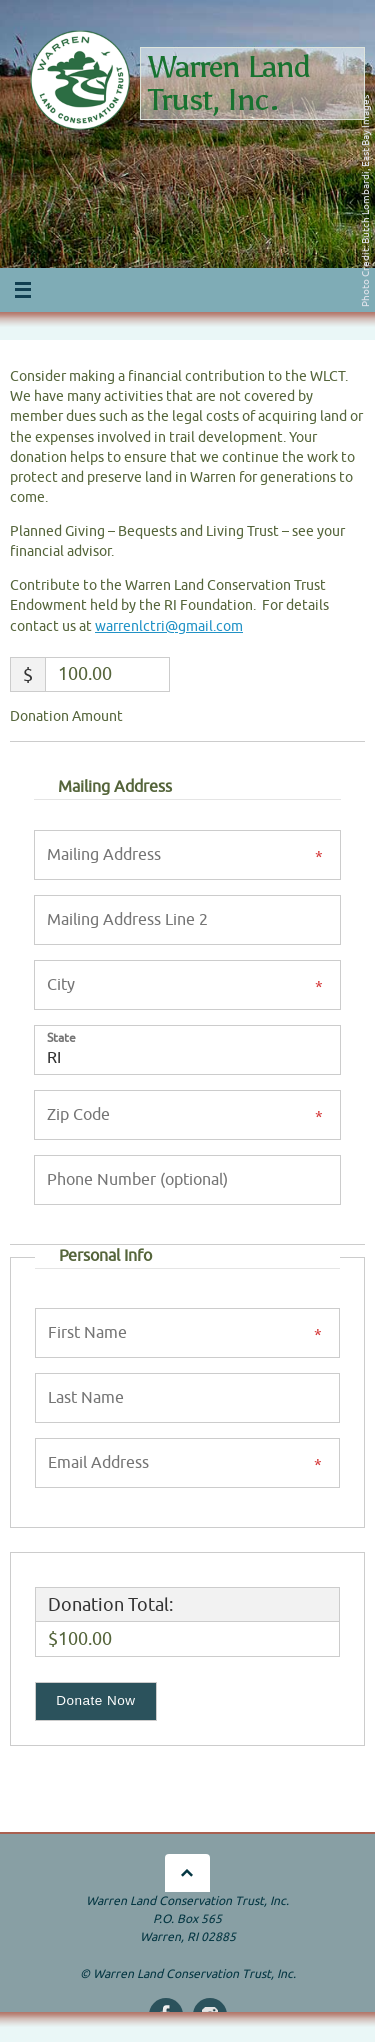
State (61, 1037)
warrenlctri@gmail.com (169, 626)
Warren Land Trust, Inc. (229, 83)
